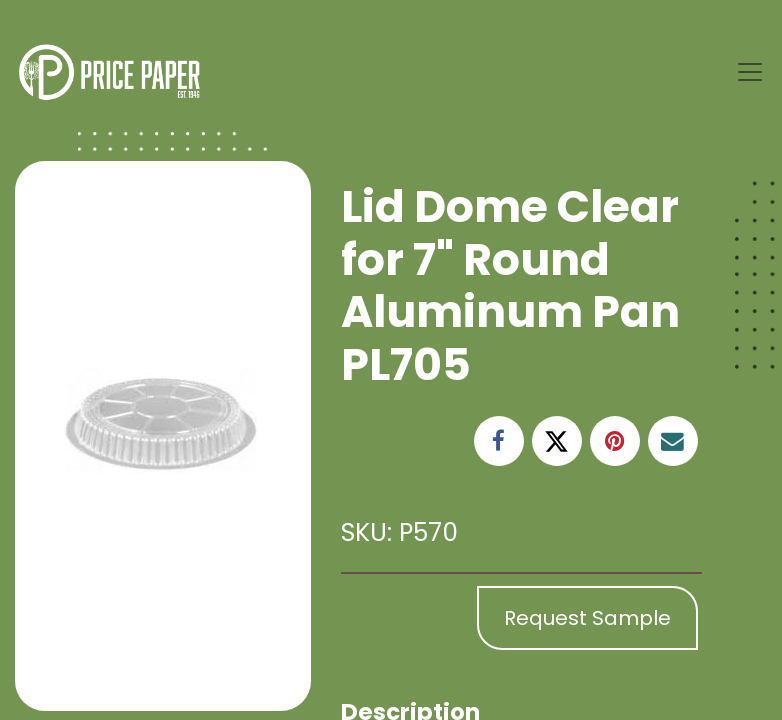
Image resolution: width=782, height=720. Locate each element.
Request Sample (587, 618)
